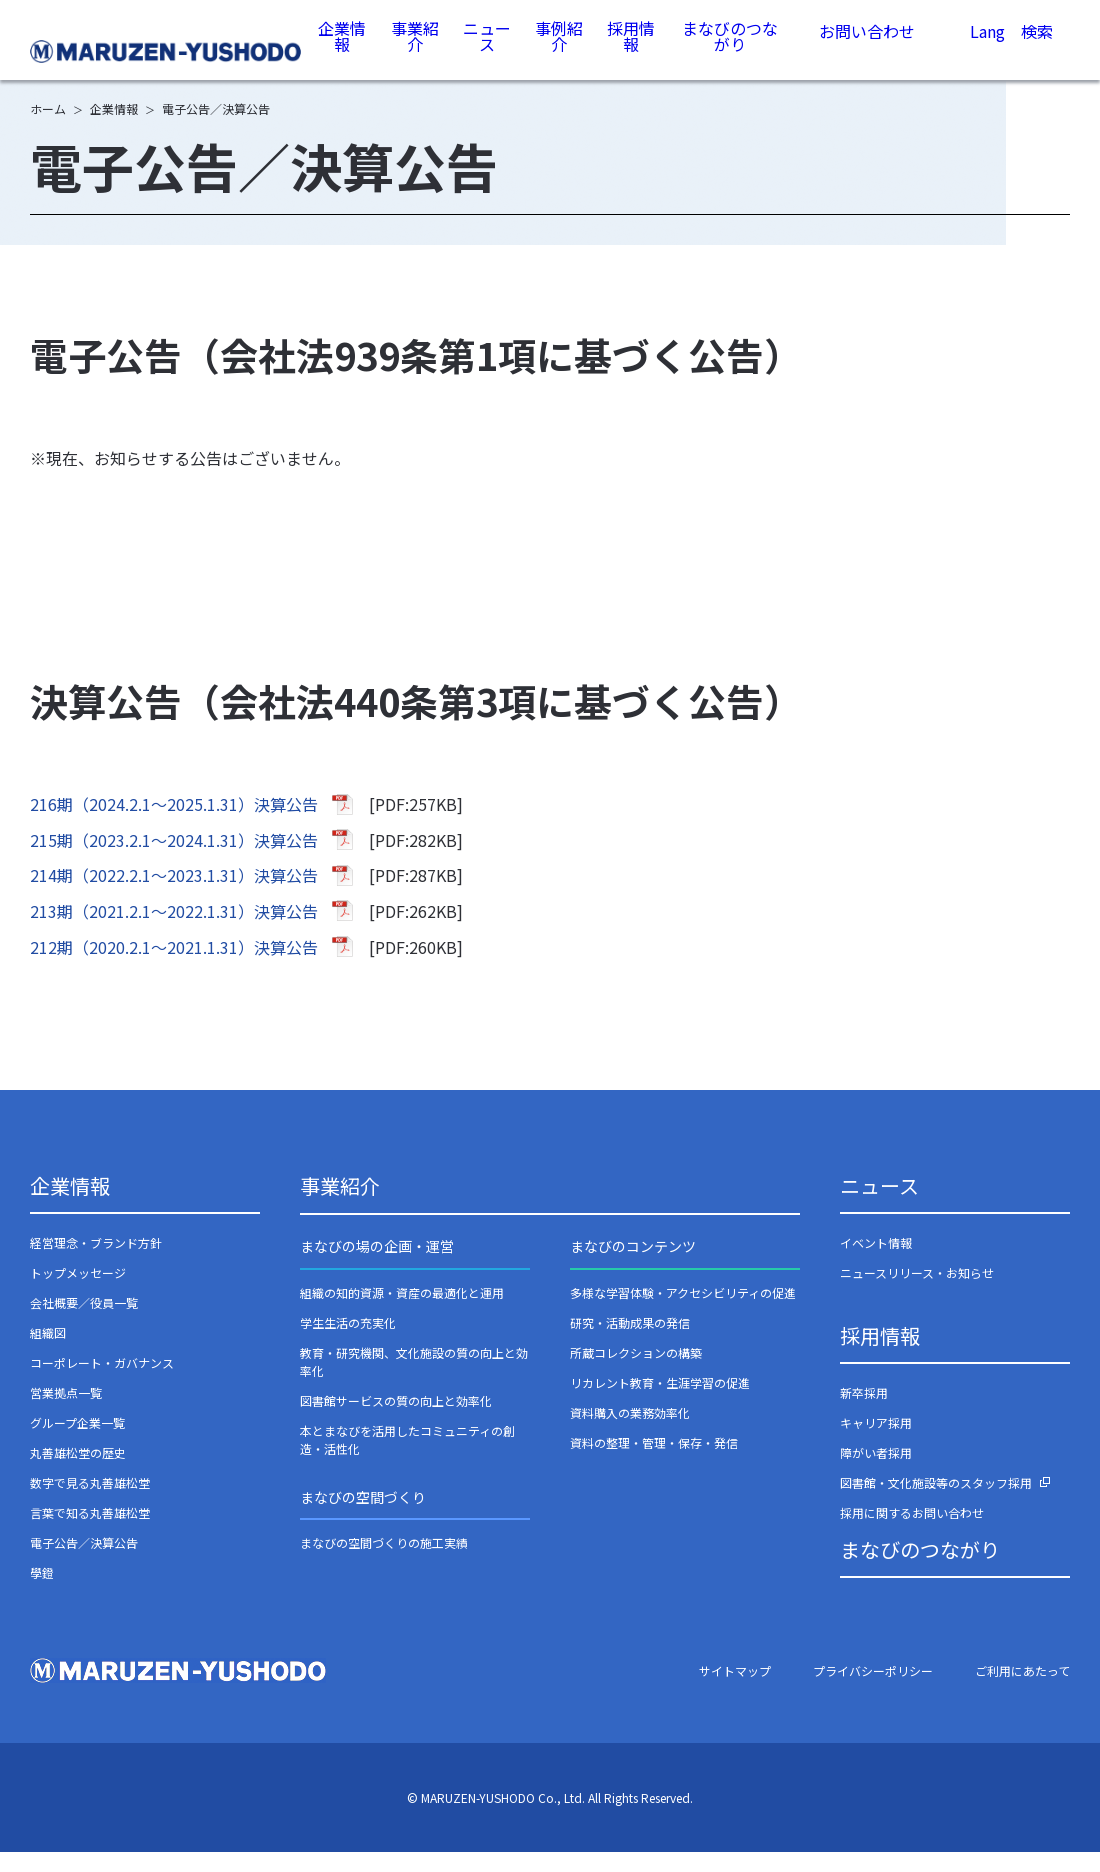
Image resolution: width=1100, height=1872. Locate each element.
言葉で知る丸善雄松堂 (90, 1532)
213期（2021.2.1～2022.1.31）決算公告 (174, 931)
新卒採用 (864, 1412)
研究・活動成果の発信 (630, 1342)
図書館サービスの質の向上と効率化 (396, 1420)
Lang (987, 52)
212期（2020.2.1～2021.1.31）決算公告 (174, 967)
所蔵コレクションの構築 (636, 1372)
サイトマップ (735, 1690)
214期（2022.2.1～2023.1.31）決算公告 (174, 895)
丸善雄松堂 (168, 51)
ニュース (488, 49)
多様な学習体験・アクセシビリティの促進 (683, 1312)
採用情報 (632, 49)
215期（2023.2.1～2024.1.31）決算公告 (174, 860)
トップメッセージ (78, 1292)
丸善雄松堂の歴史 (78, 1472)
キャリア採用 (876, 1442)
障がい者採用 (876, 1472)
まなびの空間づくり (363, 1517)
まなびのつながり (730, 49)
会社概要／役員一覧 (84, 1322)
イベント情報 (876, 1262)
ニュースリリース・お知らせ (917, 1292)
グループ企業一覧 (77, 1442)
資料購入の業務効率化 (630, 1432)
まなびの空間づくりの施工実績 (384, 1562)
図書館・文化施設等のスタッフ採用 (936, 1502)
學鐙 (42, 1592)
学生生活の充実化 (348, 1342)
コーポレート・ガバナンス (102, 1382)
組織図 (48, 1352)
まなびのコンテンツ (633, 1266)
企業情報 (345, 49)
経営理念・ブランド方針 (96, 1262)
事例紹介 (560, 49)
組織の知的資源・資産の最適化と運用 (402, 1312)
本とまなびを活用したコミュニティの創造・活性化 (407, 1459)
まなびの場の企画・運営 (377, 1266)
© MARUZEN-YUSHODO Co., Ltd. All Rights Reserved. (550, 1817)
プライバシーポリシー (873, 1690)
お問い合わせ (867, 50)
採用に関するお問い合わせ (912, 1532)
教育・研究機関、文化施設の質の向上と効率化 (414, 1381)
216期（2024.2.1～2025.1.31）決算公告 (174, 824)
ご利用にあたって (1022, 1690)
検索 (1037, 53)
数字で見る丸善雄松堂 (90, 1502)
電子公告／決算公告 (84, 1562)
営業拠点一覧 (66, 1412)
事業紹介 (417, 49)
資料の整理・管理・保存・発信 (654, 1462)
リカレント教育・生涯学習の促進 (660, 1402)
